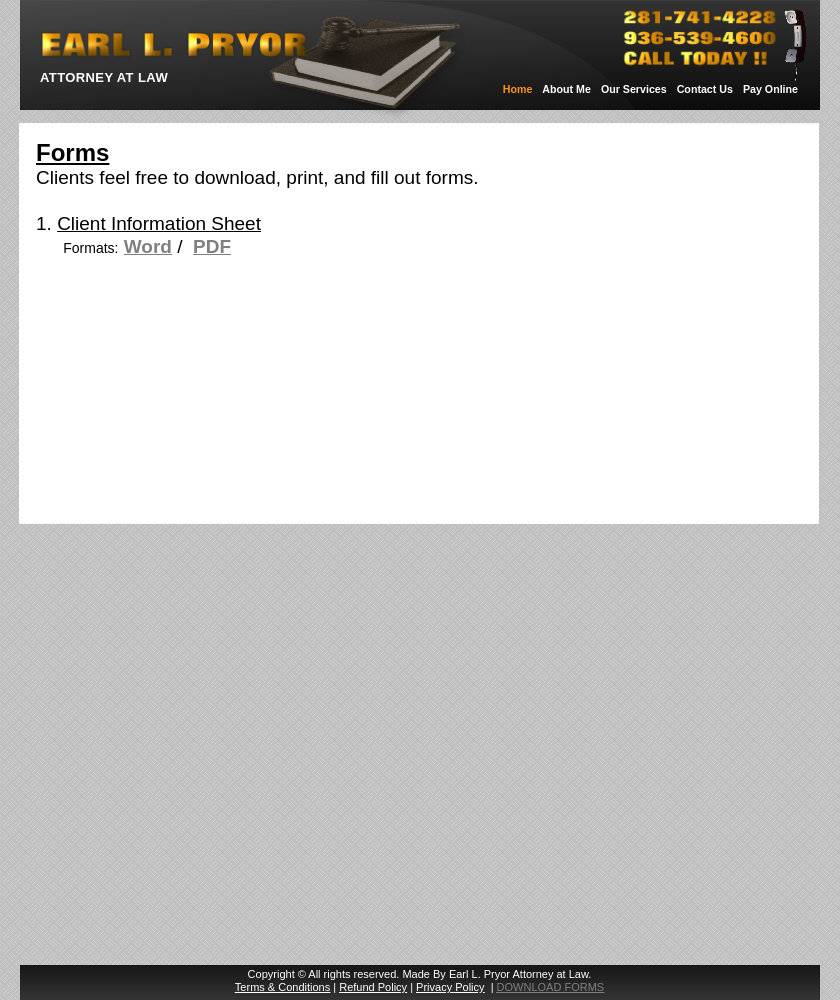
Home (518, 89)
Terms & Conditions (282, 987)
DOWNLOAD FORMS (551, 987)
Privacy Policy (450, 987)
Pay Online (770, 89)
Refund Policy (373, 987)
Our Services (634, 89)
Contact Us (705, 89)
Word (148, 246)
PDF (212, 246)
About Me (566, 89)
